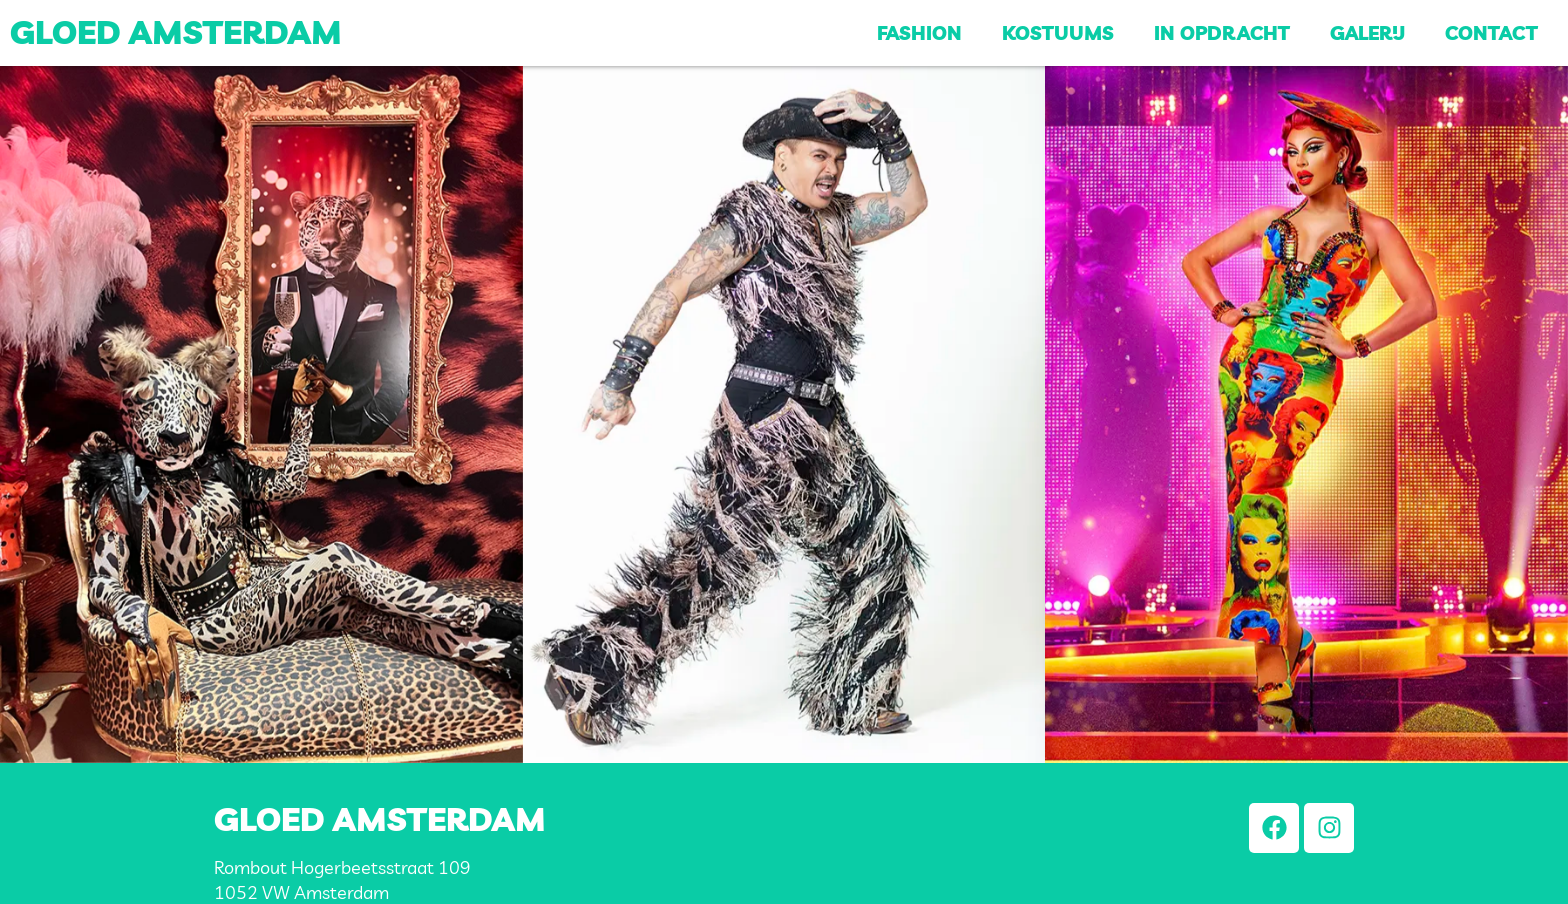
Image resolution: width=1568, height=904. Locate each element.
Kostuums (1058, 33)
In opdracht (1222, 33)
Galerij (1367, 33)
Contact (1491, 33)
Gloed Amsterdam (176, 32)
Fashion (919, 33)
